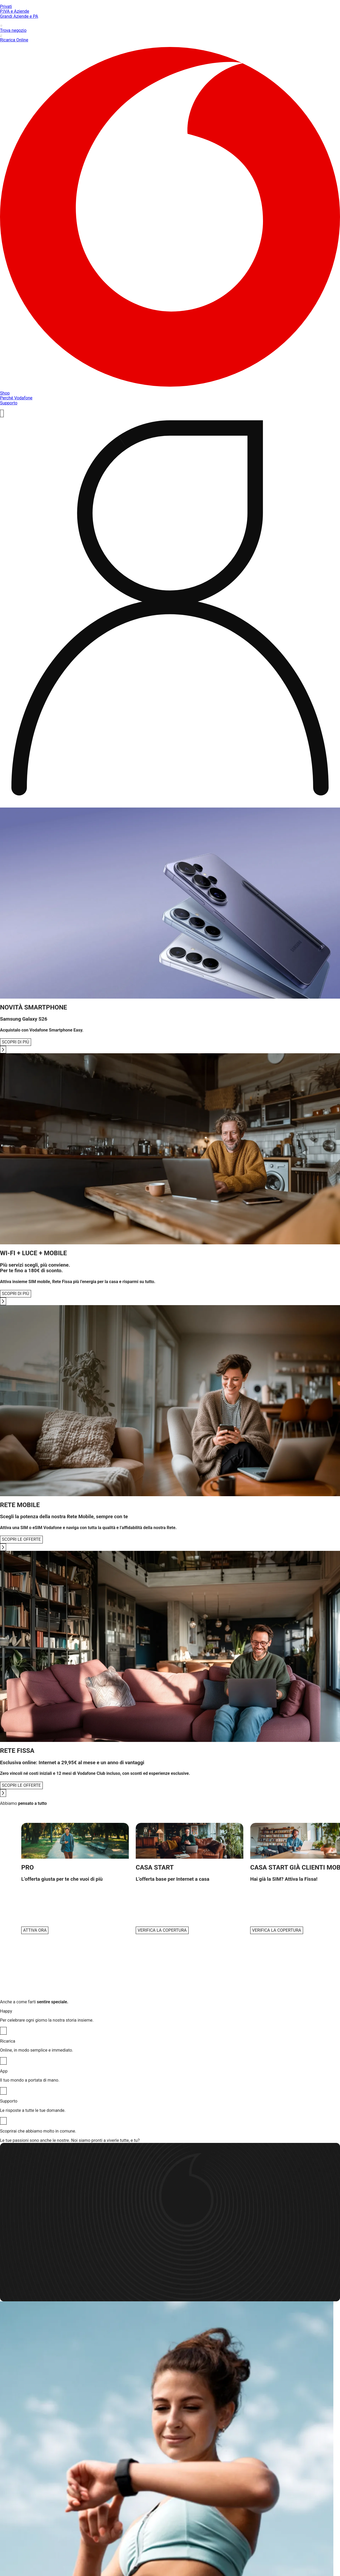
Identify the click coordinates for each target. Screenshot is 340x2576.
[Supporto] (3, 2121)
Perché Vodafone (16, 397)
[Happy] (3, 2030)
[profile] (170, 610)
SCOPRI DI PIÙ (15, 1042)
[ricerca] (2, 413)
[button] (75, 1878)
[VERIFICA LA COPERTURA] (162, 1930)
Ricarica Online (170, 37)
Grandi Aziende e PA (19, 16)
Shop (5, 393)
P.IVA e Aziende (14, 11)
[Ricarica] (3, 2061)
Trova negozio (170, 28)
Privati (6, 6)
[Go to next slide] (3, 1049)
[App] (3, 2091)
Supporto (8, 402)
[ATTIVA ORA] (34, 1930)
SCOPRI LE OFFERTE (21, 1539)
